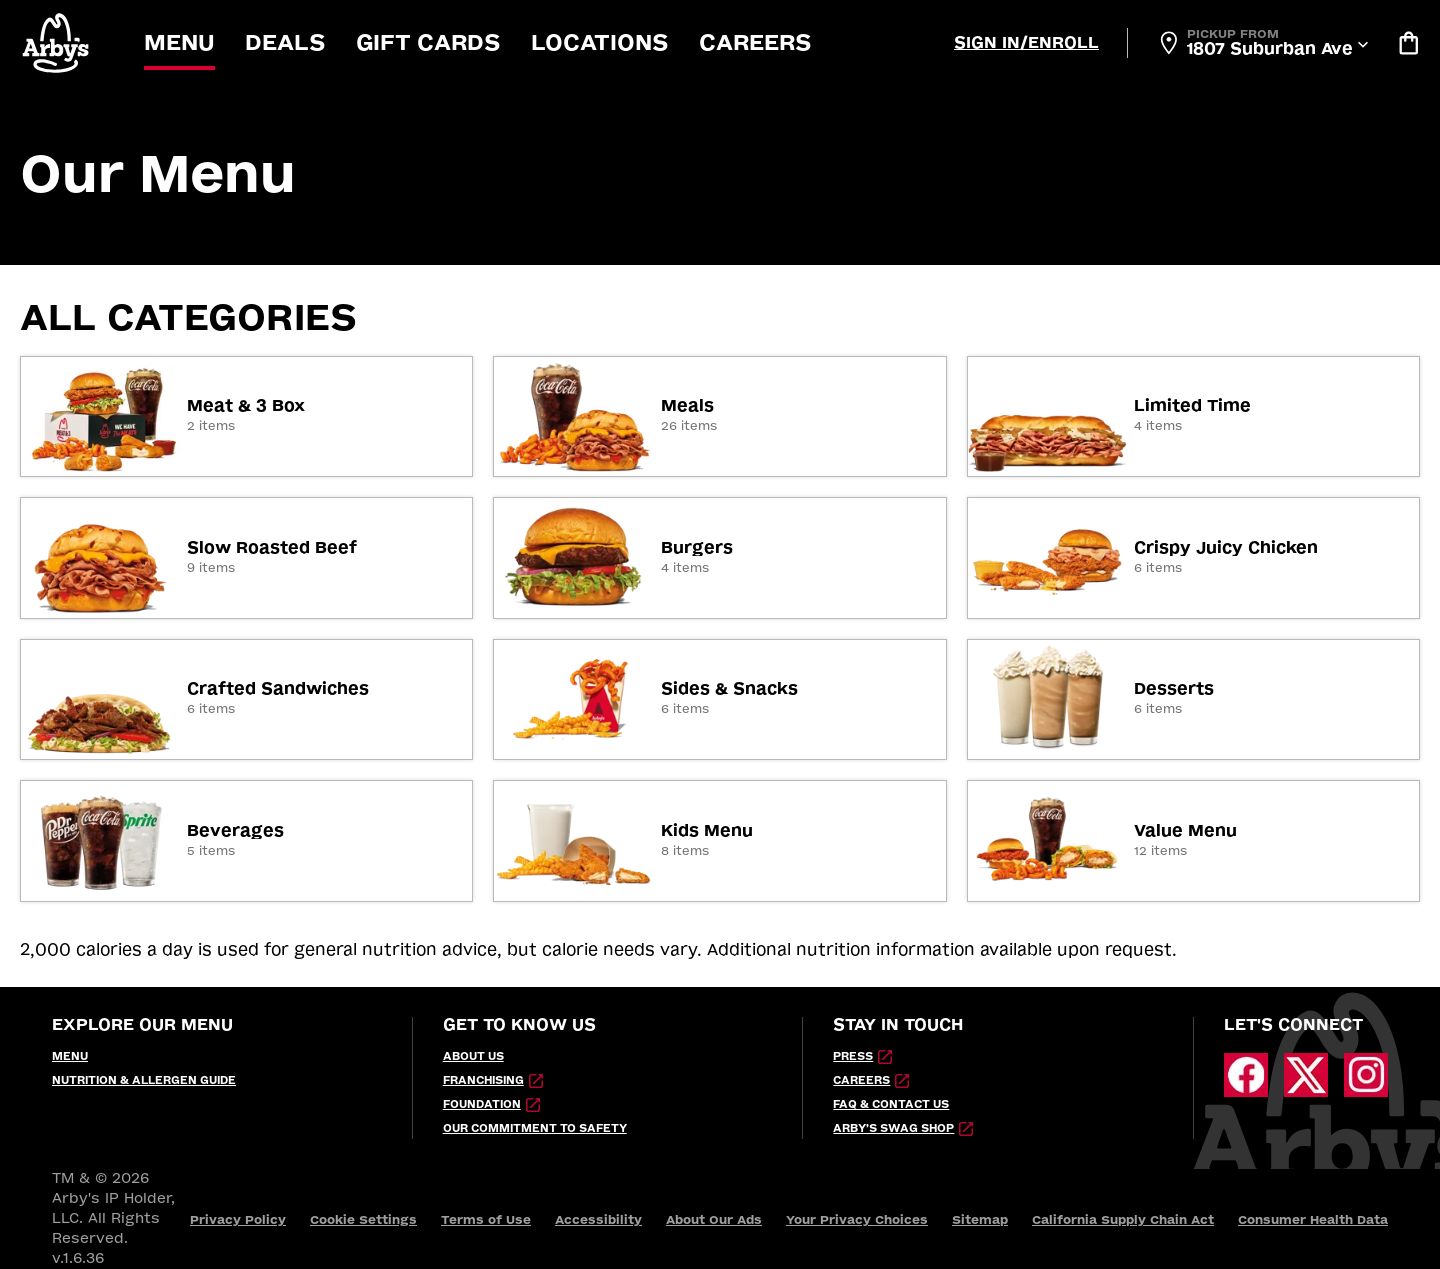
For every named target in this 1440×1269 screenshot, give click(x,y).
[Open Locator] (1262, 43)
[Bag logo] (1408, 43)
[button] (57, 42)
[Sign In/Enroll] (1026, 43)
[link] (246, 416)
